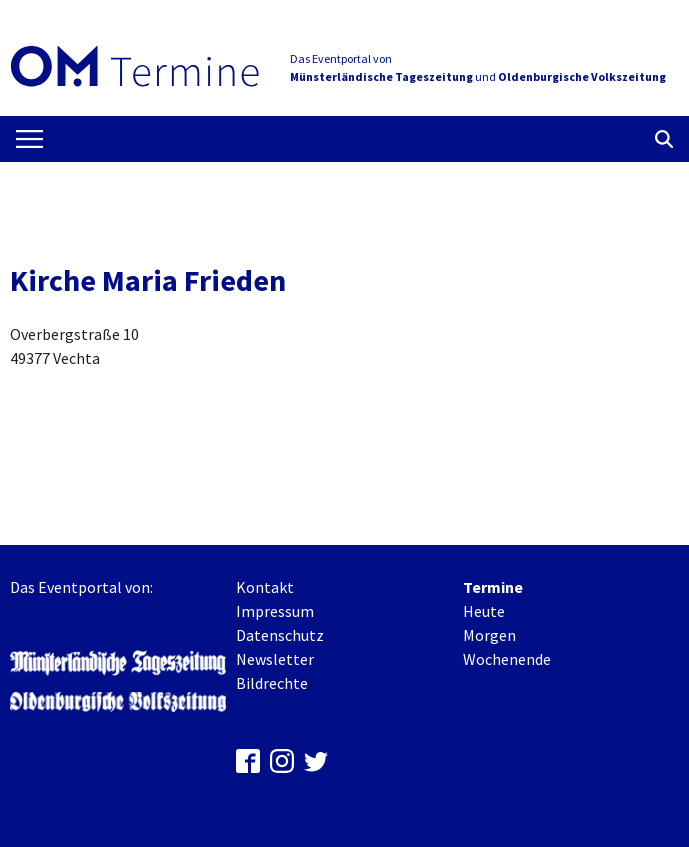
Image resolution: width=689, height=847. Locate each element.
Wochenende (507, 659)
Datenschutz (280, 635)
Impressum (275, 611)
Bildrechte (272, 683)
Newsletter (275, 659)
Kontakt (265, 587)
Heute (484, 611)
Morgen (489, 635)
